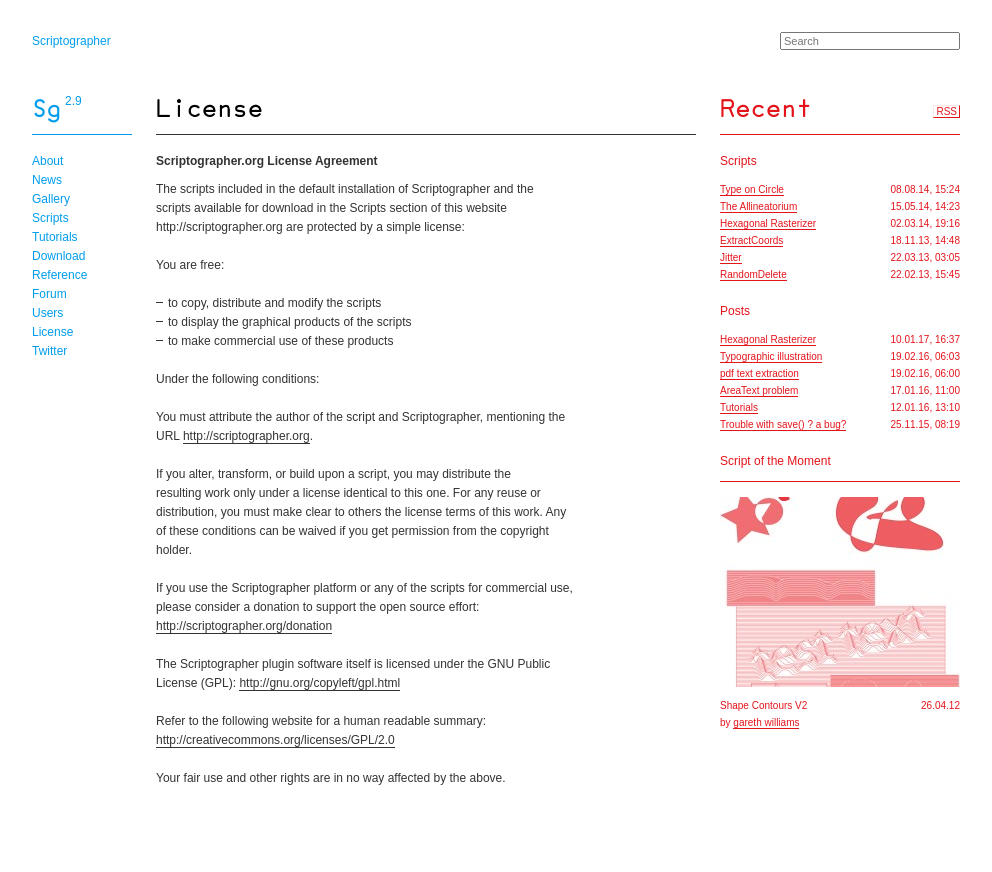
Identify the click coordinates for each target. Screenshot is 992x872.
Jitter (731, 257)
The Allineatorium (758, 206)
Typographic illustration (771, 356)
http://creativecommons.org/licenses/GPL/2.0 (275, 740)
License (52, 332)
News (47, 180)
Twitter (49, 351)
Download (58, 256)
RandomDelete (753, 274)
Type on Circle (752, 189)
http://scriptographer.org (246, 436)
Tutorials (55, 237)
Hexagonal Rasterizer (768, 223)
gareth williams (766, 722)
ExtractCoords (751, 240)
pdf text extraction (759, 373)
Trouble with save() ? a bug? (783, 424)
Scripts (50, 218)
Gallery (51, 199)
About (47, 161)
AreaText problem (759, 390)
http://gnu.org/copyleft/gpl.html (319, 683)
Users (47, 313)
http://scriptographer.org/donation (244, 626)
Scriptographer (71, 41)
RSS (946, 111)
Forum (49, 294)
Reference (59, 275)
